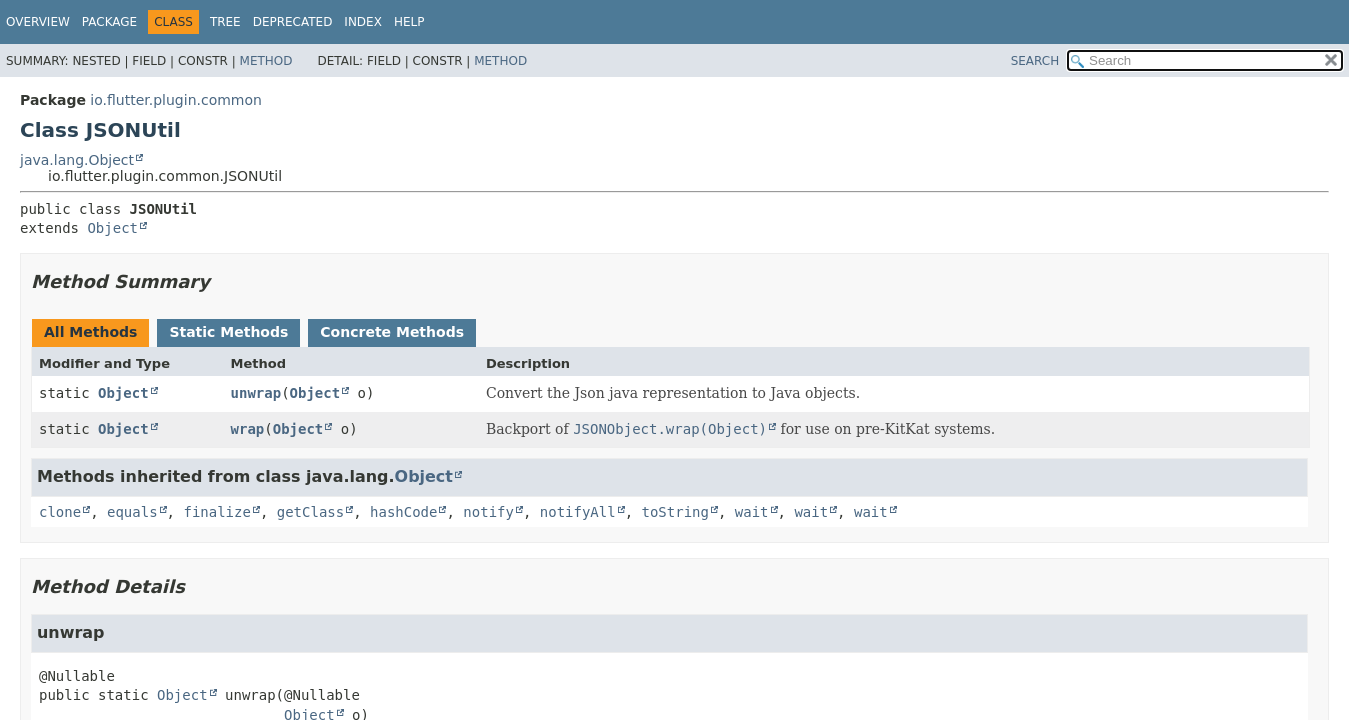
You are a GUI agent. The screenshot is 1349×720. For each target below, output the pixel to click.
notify (488, 512)
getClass (310, 512)
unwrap (256, 393)
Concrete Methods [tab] (392, 332)
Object (112, 228)
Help (409, 22)
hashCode (403, 512)
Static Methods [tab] (228, 332)
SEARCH (1035, 61)
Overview (38, 22)
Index (363, 22)
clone (60, 512)
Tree (225, 22)
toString (675, 512)
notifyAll (578, 512)
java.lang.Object (77, 160)
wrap (248, 429)
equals (132, 512)
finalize (216, 512)
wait (752, 512)
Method (266, 61)
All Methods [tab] (90, 332)
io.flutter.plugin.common (176, 100)
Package (109, 22)
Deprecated (293, 22)
